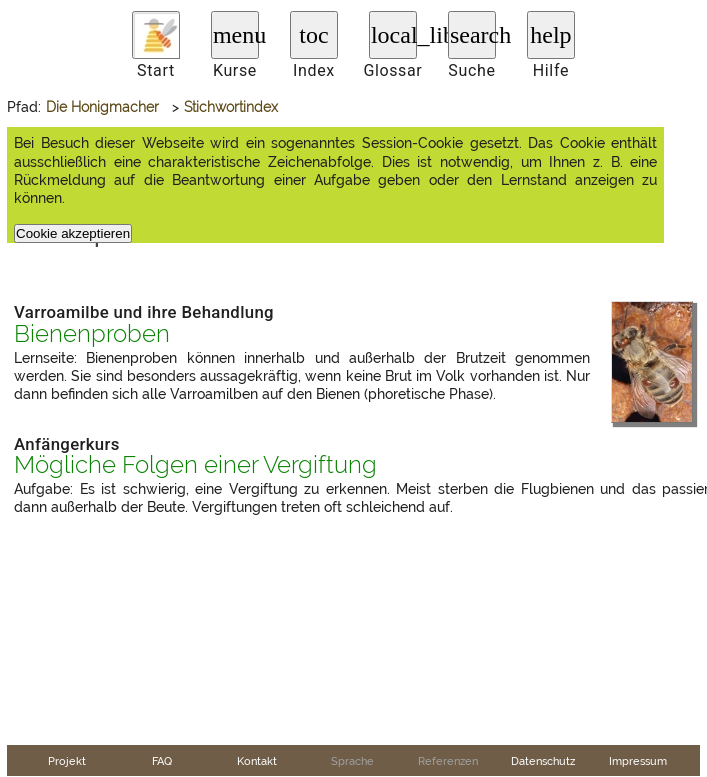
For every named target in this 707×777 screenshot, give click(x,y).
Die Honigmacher (102, 107)
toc (313, 35)
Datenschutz (543, 761)
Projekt (67, 761)
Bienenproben (92, 334)
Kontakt (257, 761)
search (473, 35)
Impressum (638, 761)
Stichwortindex (231, 107)
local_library (394, 35)
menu (236, 35)
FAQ (162, 761)
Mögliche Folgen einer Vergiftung (195, 465)
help (550, 35)
